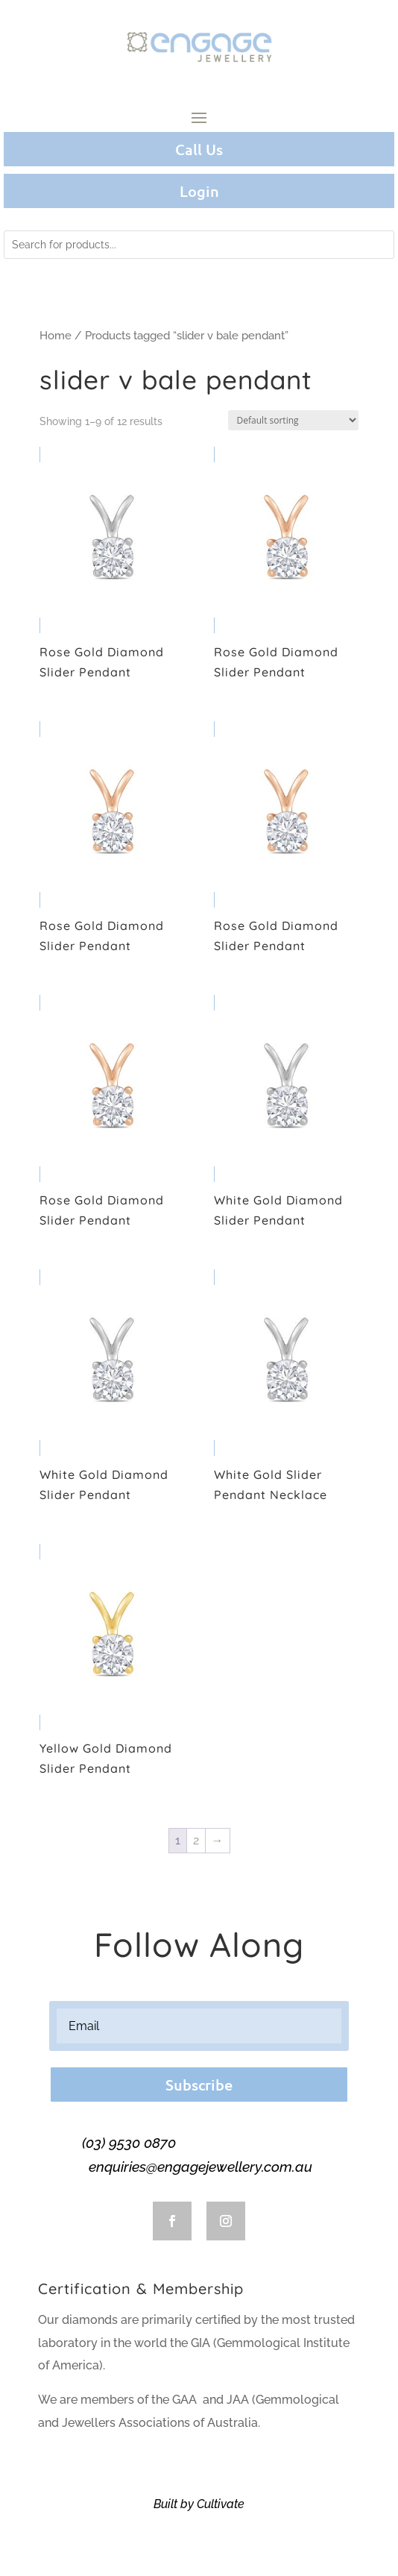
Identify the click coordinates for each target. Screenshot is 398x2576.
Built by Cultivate (199, 2504)
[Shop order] (293, 420)
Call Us (199, 149)
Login (199, 191)
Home (56, 335)
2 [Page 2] (196, 1840)
